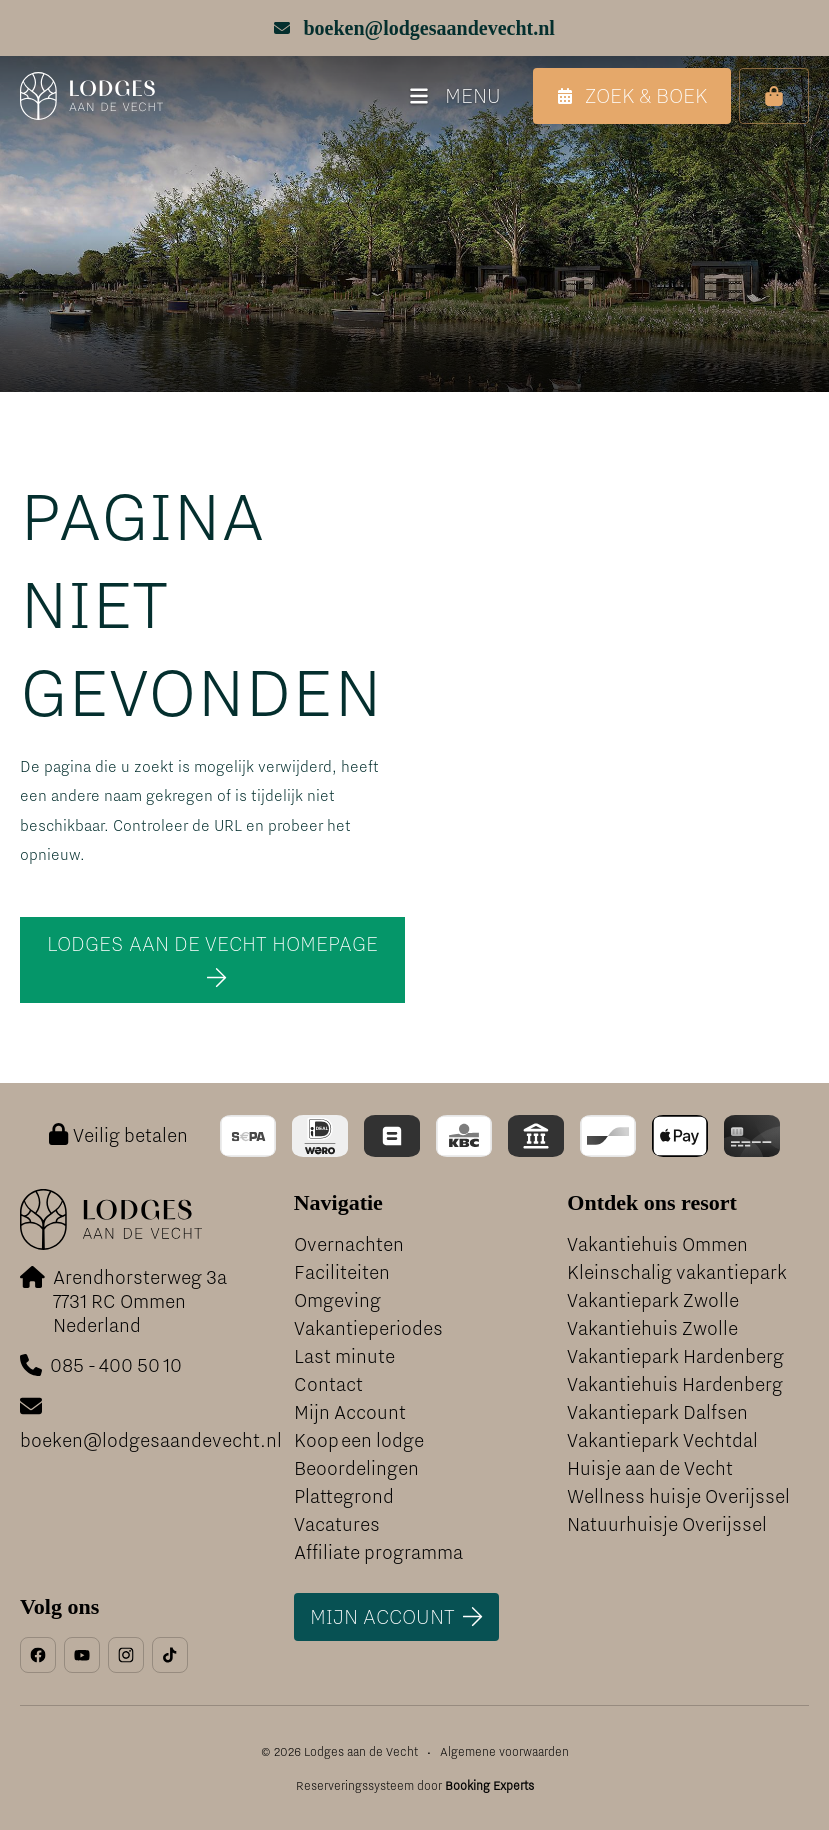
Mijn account (382, 1616)
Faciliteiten (342, 1272)
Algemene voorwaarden (504, 1752)
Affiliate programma (378, 1552)
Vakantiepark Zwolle (653, 1300)
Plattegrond (344, 1496)
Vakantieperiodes (368, 1328)
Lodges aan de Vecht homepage (212, 943)
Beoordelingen (356, 1468)
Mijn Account (350, 1412)
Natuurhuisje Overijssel (667, 1524)
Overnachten (349, 1244)
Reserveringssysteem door (415, 1786)
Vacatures (337, 1524)
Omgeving (337, 1300)
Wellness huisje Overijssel (678, 1496)
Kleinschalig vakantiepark (677, 1272)
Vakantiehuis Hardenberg (675, 1384)
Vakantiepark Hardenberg (675, 1356)
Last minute (344, 1356)
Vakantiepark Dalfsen (657, 1412)
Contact (328, 1384)
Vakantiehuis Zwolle (652, 1328)
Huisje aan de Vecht (650, 1468)
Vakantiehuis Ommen (657, 1244)
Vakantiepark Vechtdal (662, 1440)
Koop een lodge (359, 1440)
